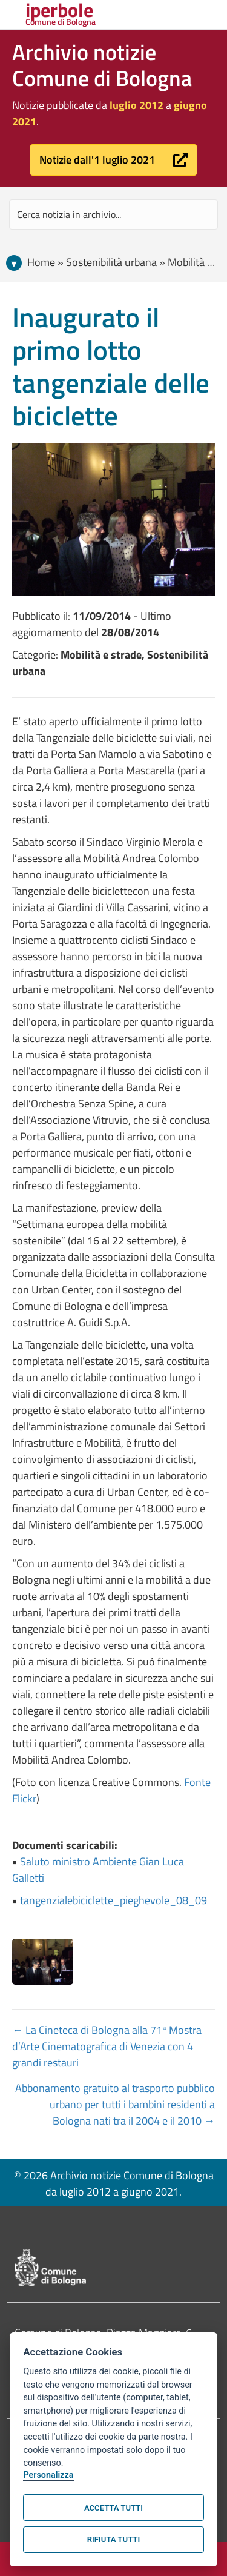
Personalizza (48, 2475)
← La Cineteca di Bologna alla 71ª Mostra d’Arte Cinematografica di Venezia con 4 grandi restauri (107, 2046)
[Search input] (113, 214)
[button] (113, 160)
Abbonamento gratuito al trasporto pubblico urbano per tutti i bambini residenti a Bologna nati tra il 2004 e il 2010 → (115, 2104)
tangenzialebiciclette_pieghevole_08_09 (113, 1900)
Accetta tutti (113, 2507)
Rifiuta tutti (113, 2539)
